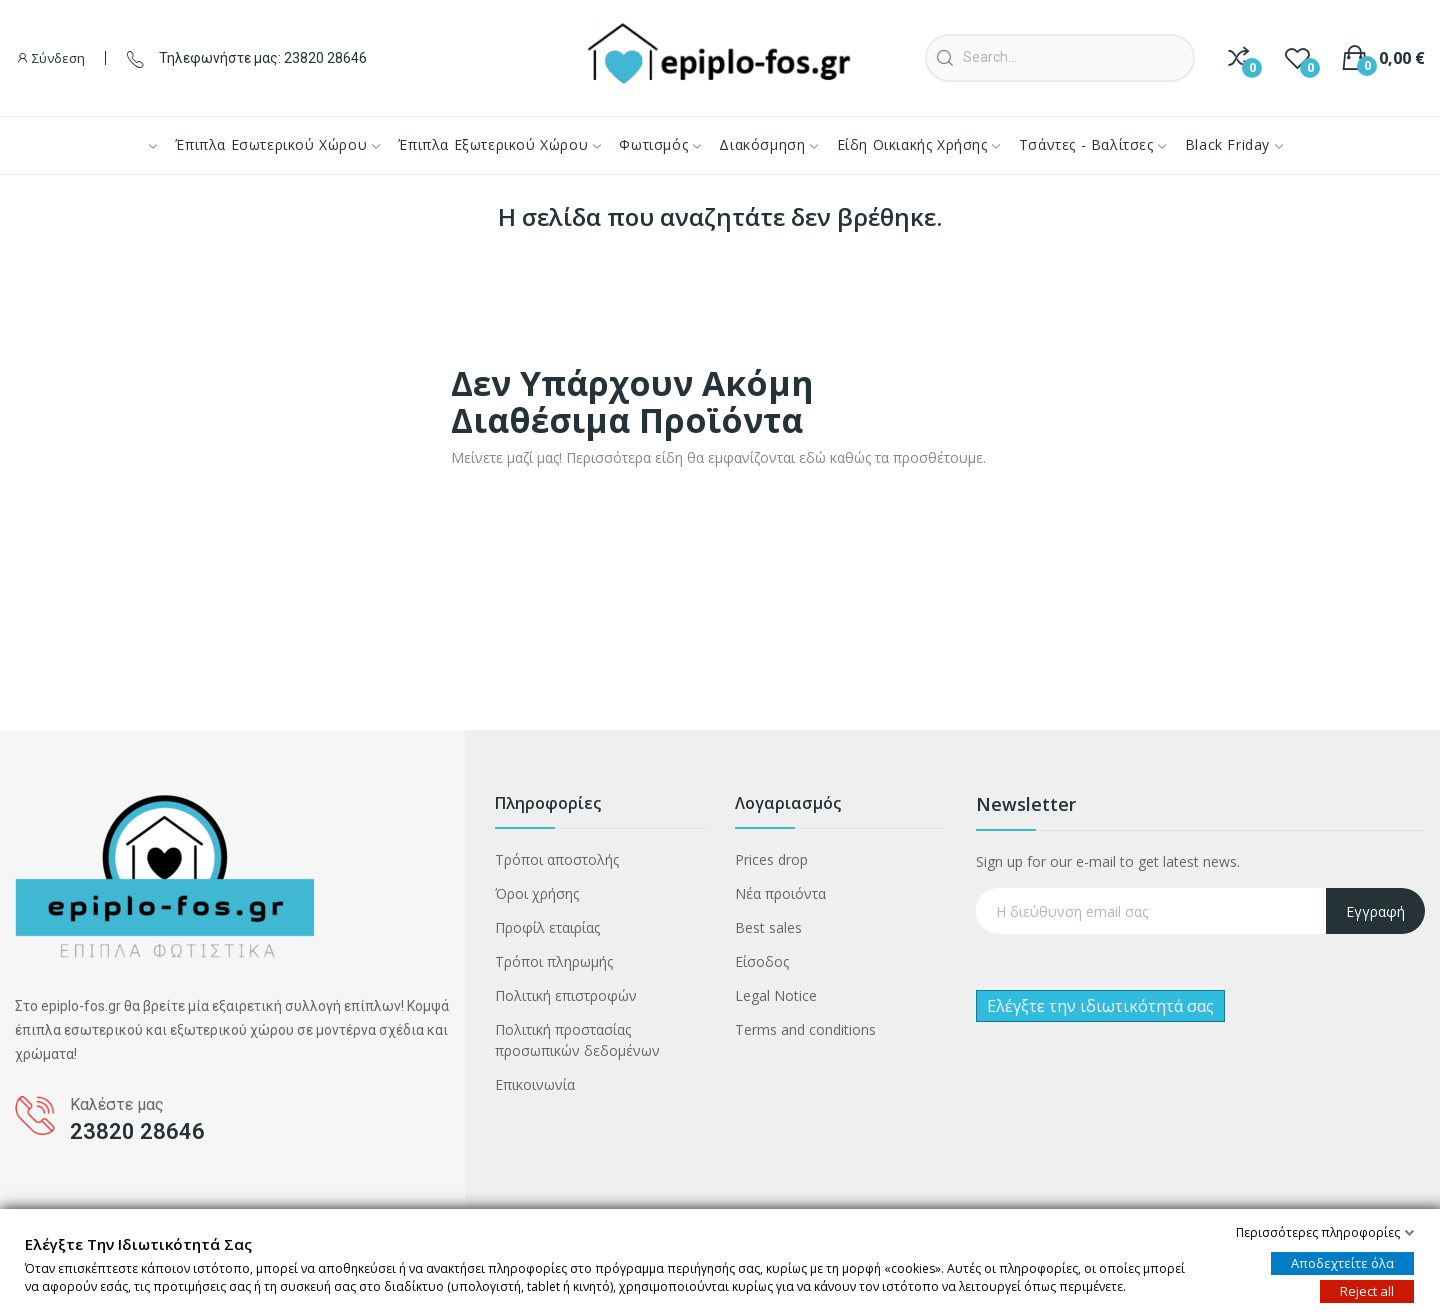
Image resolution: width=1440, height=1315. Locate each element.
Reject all (1367, 1291)
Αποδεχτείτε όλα (1342, 1263)
